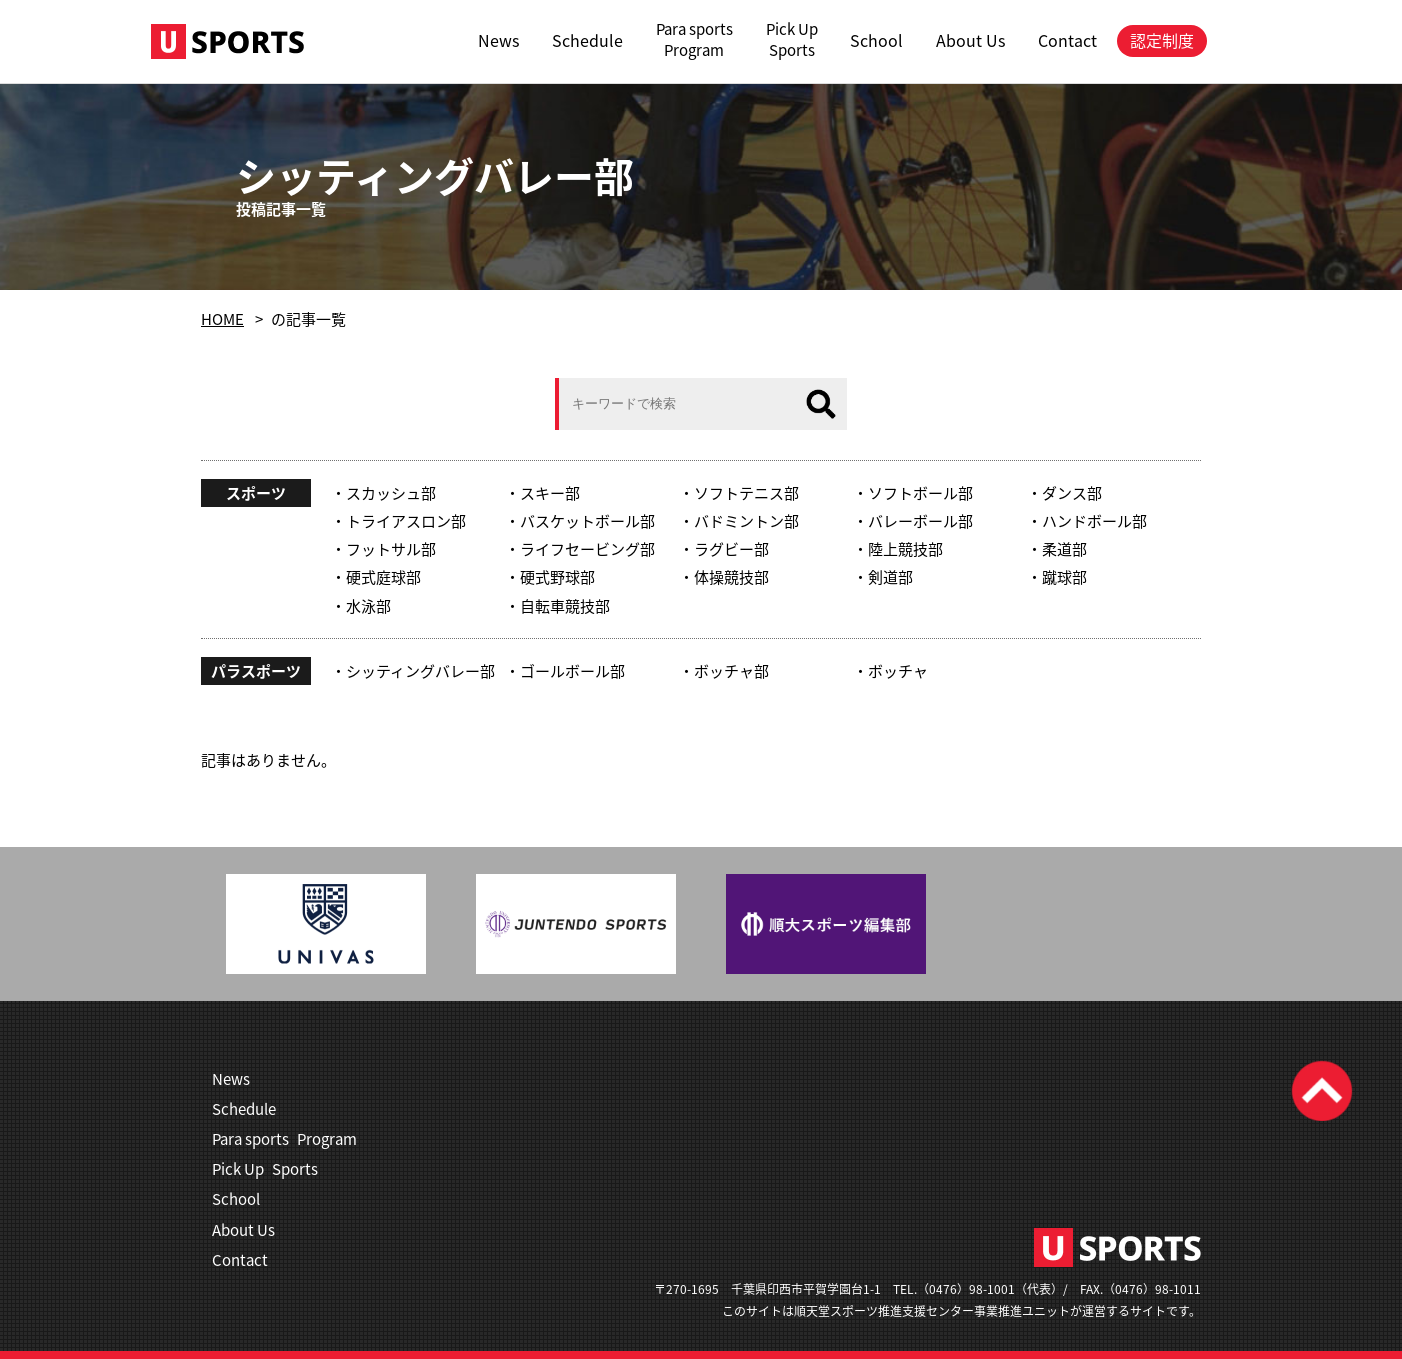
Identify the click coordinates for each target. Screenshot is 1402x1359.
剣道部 (890, 577)
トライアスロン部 (406, 521)
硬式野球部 (557, 577)
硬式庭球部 (383, 577)
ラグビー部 (731, 549)
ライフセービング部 (587, 549)
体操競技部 (731, 577)
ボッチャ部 (731, 671)
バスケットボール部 (587, 521)
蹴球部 (1064, 577)
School (876, 40)
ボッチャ (898, 671)
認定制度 (1162, 40)
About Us (970, 40)
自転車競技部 (565, 606)
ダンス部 (1072, 493)
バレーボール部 (920, 521)
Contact (1067, 40)
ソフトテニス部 (746, 493)
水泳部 (368, 606)
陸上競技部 (905, 549)
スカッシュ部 (391, 493)
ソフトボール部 (920, 493)
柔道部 (1064, 549)
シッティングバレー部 (420, 671)
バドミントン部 (746, 521)
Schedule (587, 40)
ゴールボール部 (572, 671)
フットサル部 (391, 549)
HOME (222, 319)
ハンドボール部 (1094, 521)
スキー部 (550, 493)
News (498, 40)
